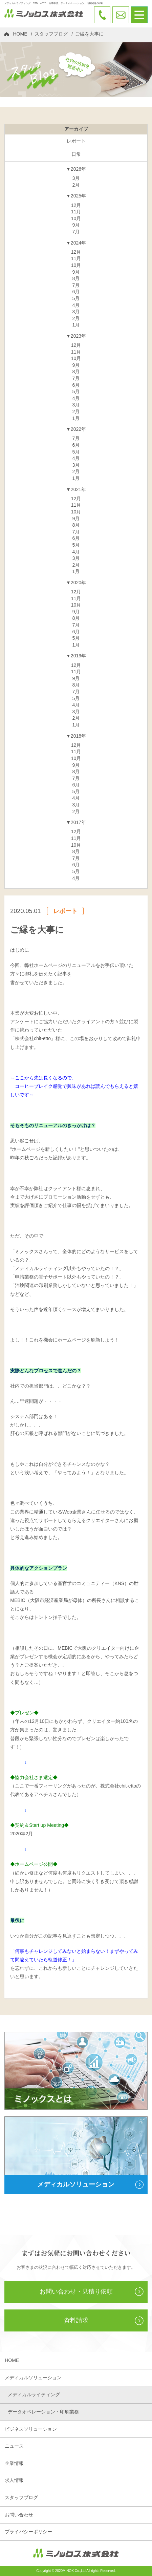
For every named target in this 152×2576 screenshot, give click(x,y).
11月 (76, 211)
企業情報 (14, 2463)
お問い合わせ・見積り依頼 (76, 2291)
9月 (76, 225)
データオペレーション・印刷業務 (43, 2411)
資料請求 (76, 2320)
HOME (20, 34)
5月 (76, 298)
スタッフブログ (51, 34)
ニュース (14, 2446)
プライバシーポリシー (28, 2531)
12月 (76, 205)
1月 (76, 325)
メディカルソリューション (33, 2377)
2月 (76, 185)
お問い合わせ (19, 2514)
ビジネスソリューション (31, 2429)
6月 (76, 291)
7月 (76, 231)
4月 (76, 305)
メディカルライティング (34, 2394)
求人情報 (14, 2480)
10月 (76, 218)
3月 (76, 178)
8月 (76, 278)
